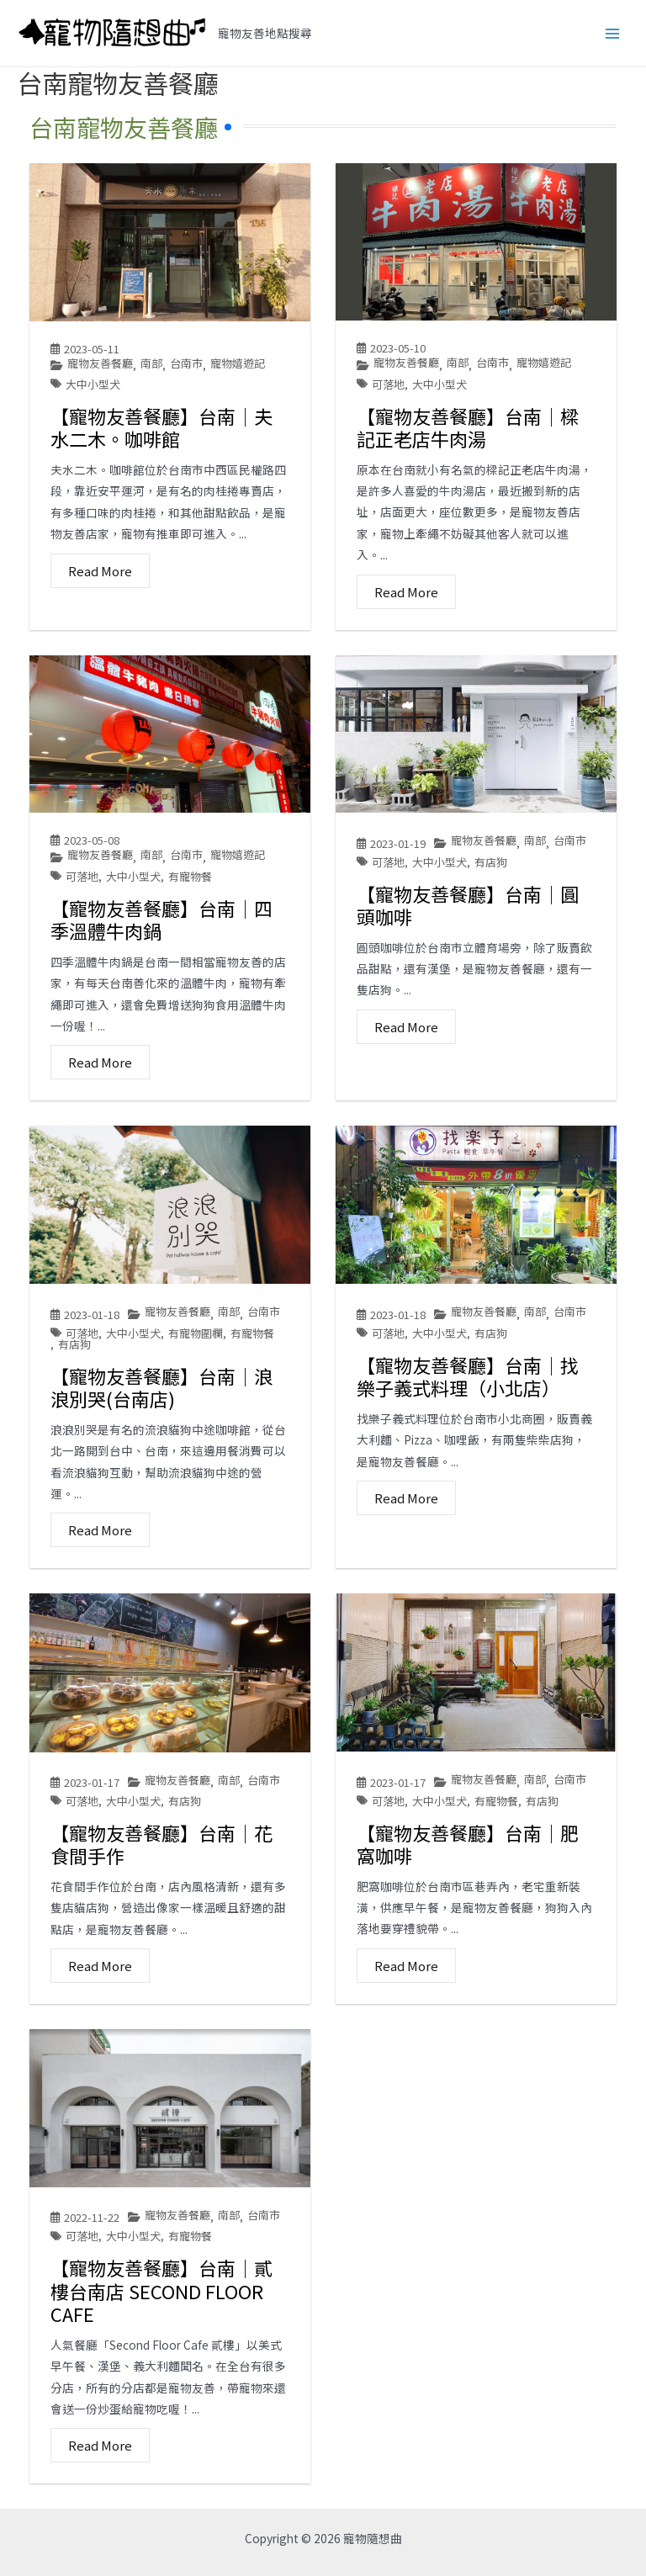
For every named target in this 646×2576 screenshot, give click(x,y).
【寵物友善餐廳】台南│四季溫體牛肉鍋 (161, 919)
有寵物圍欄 (195, 1333)
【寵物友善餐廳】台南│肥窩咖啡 (468, 1844)
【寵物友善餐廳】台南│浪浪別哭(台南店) (161, 1387)
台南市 (186, 364)
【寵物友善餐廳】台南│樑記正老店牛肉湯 (468, 427)
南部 (151, 364)
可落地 (388, 384)
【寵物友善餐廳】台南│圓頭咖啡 (468, 905)
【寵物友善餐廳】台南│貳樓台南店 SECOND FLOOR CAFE (161, 2290)
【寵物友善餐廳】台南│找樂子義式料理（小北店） (468, 1376)
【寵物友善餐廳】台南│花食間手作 (161, 1844)
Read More (100, 571)
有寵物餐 (190, 876)
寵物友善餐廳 (100, 364)
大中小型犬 (93, 384)
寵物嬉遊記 (237, 364)
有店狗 (490, 861)
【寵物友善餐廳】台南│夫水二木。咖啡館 (161, 427)
